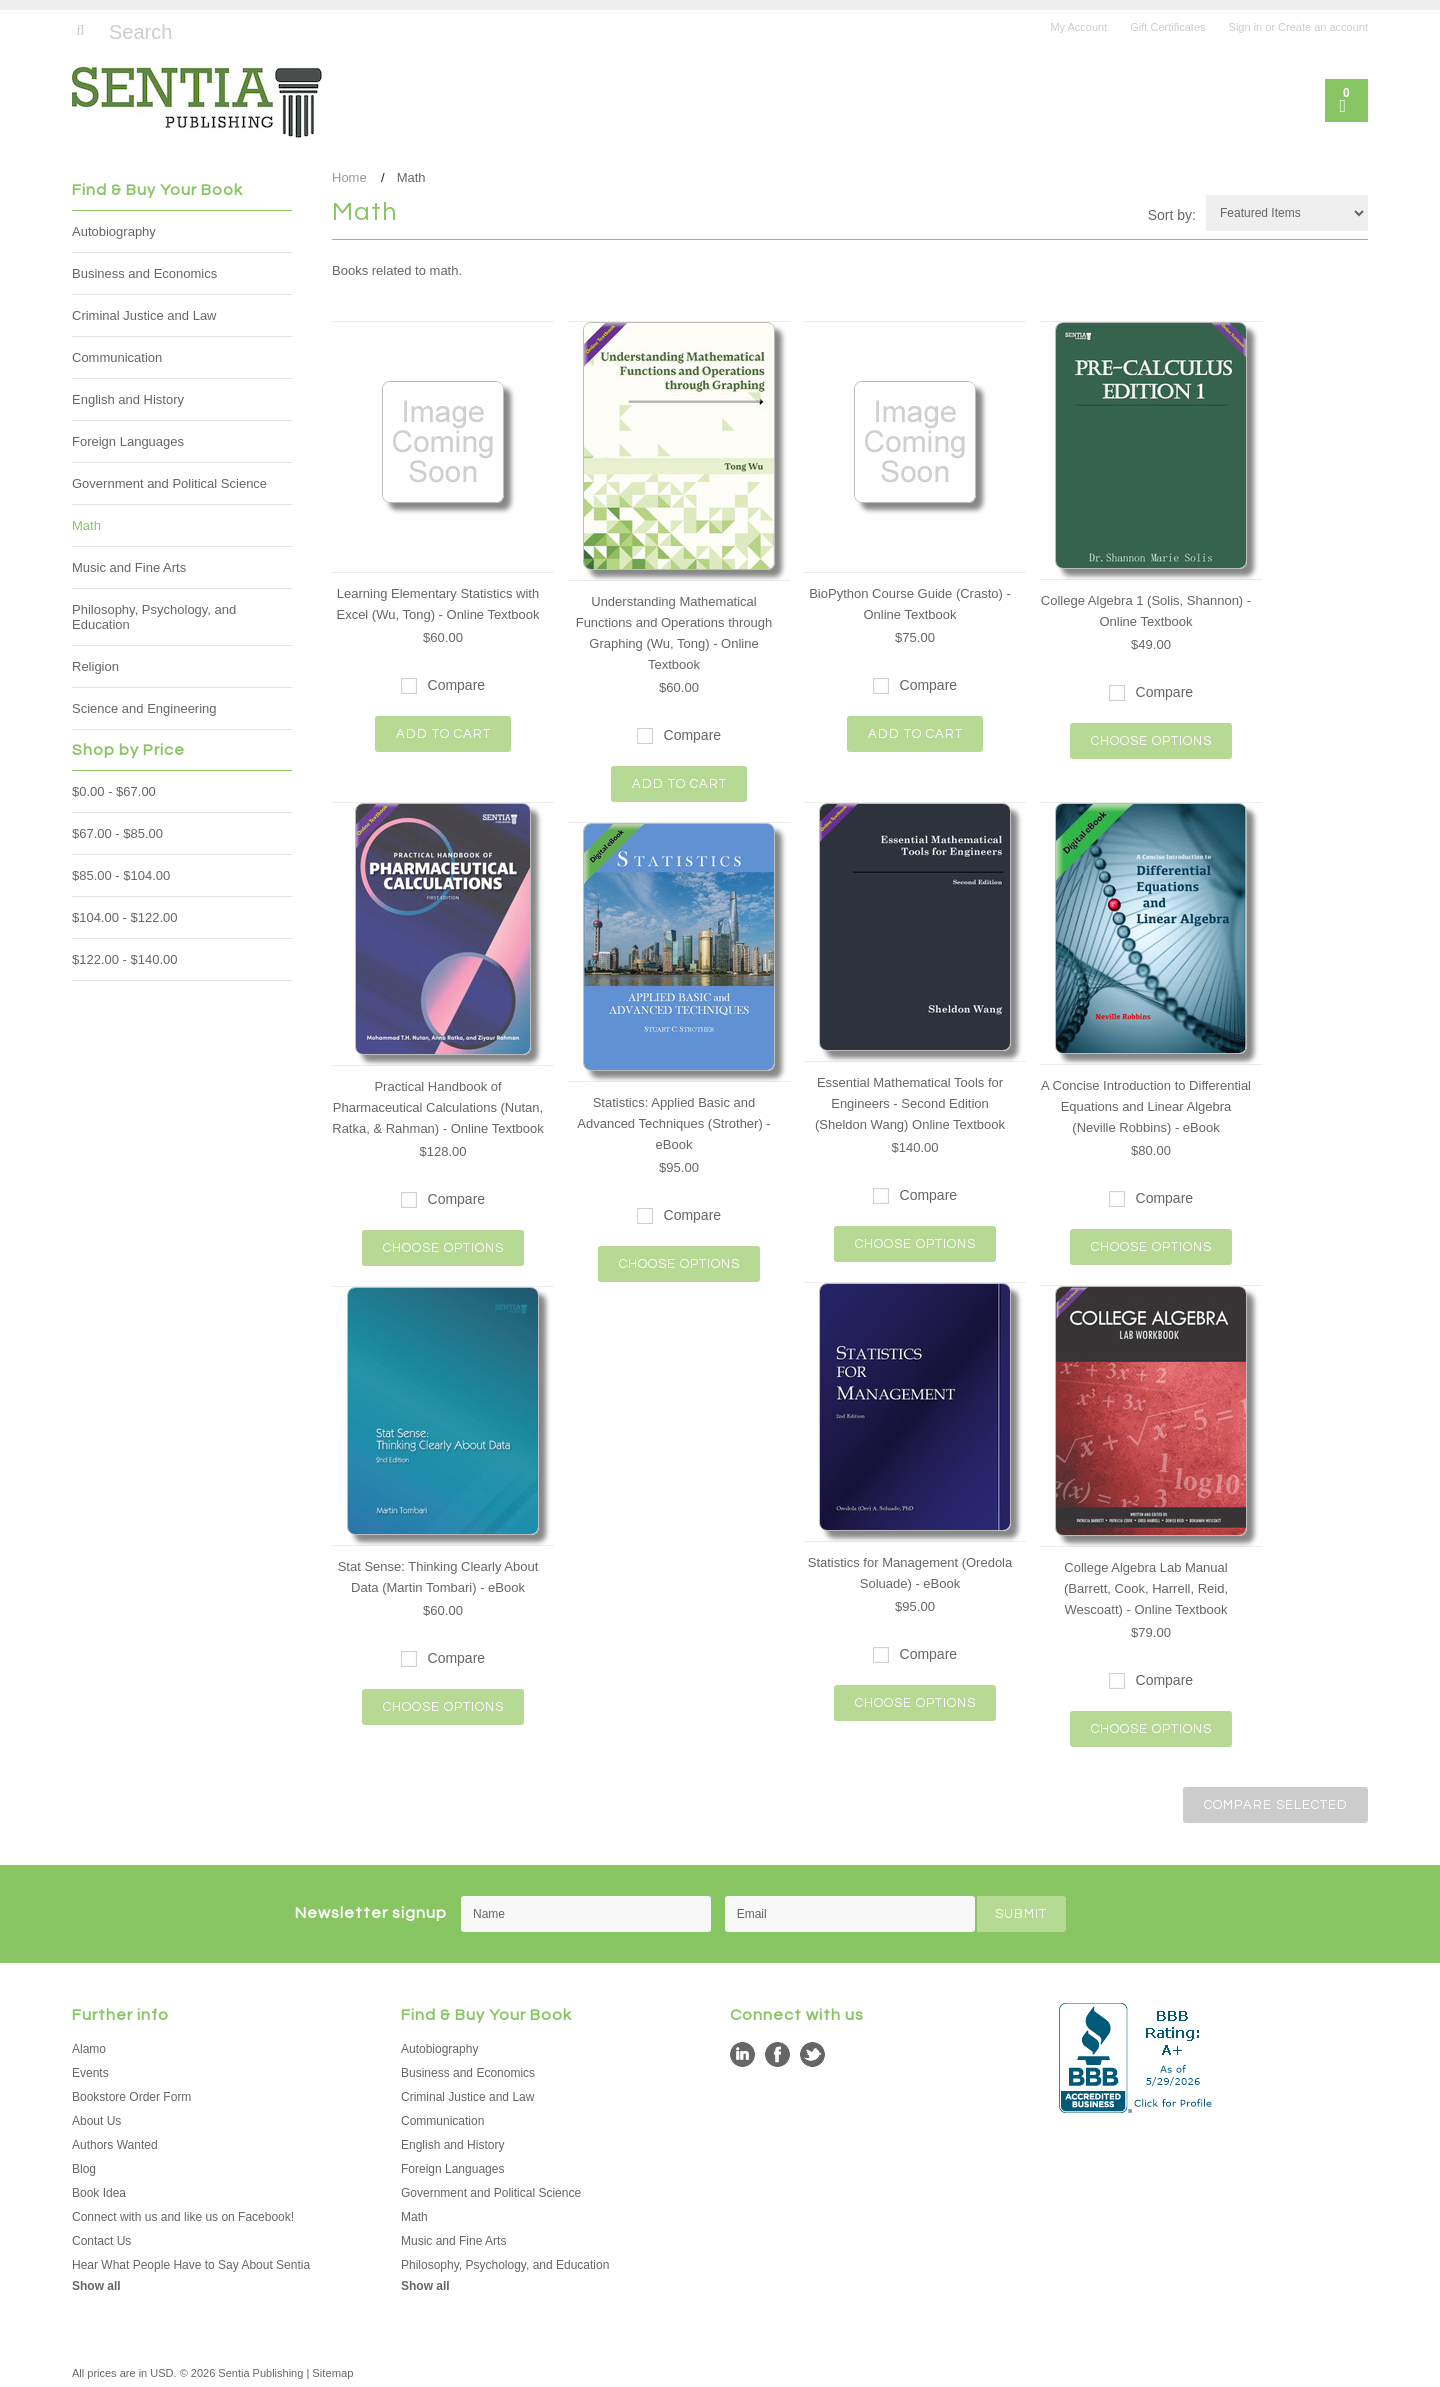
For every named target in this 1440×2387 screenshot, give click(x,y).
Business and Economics (144, 273)
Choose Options (1151, 741)
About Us (96, 2119)
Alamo (89, 2047)
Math (86, 525)
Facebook (777, 2052)
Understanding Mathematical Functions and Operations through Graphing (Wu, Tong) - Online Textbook (674, 633)
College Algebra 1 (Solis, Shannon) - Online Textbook (1146, 611)
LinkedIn (742, 2052)
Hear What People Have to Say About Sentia (191, 2263)
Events (90, 2071)
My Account (1078, 27)
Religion (95, 666)
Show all (96, 2284)
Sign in (1246, 27)
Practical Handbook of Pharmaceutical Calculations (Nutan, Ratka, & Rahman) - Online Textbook (437, 1107)
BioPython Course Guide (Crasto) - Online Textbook (910, 604)
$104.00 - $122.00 (125, 917)
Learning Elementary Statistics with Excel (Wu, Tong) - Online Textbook (437, 604)
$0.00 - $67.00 (114, 791)
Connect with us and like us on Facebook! (183, 2215)
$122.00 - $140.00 (125, 959)
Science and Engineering (144, 708)
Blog (84, 2167)
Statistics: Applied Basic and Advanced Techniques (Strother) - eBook (673, 1123)
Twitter (812, 2052)
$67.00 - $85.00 (117, 833)
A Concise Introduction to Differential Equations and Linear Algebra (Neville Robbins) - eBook (1146, 1106)
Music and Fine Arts (129, 567)
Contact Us (101, 2239)
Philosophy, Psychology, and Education (154, 617)
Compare (457, 685)
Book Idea (99, 2191)
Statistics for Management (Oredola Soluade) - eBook (910, 1573)
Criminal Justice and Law (144, 315)
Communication (117, 357)
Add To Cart (443, 734)
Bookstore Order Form (131, 2095)
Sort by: (1172, 215)
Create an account (1323, 27)
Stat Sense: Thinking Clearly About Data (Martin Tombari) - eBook (438, 1577)
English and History (128, 399)
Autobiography (114, 231)
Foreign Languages (128, 441)
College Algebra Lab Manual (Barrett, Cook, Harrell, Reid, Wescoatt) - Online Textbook (1146, 1588)
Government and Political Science (169, 483)
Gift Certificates (1167, 27)
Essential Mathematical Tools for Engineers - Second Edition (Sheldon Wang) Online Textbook (910, 1103)
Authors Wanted (115, 2143)
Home (349, 177)
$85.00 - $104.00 (121, 875)
